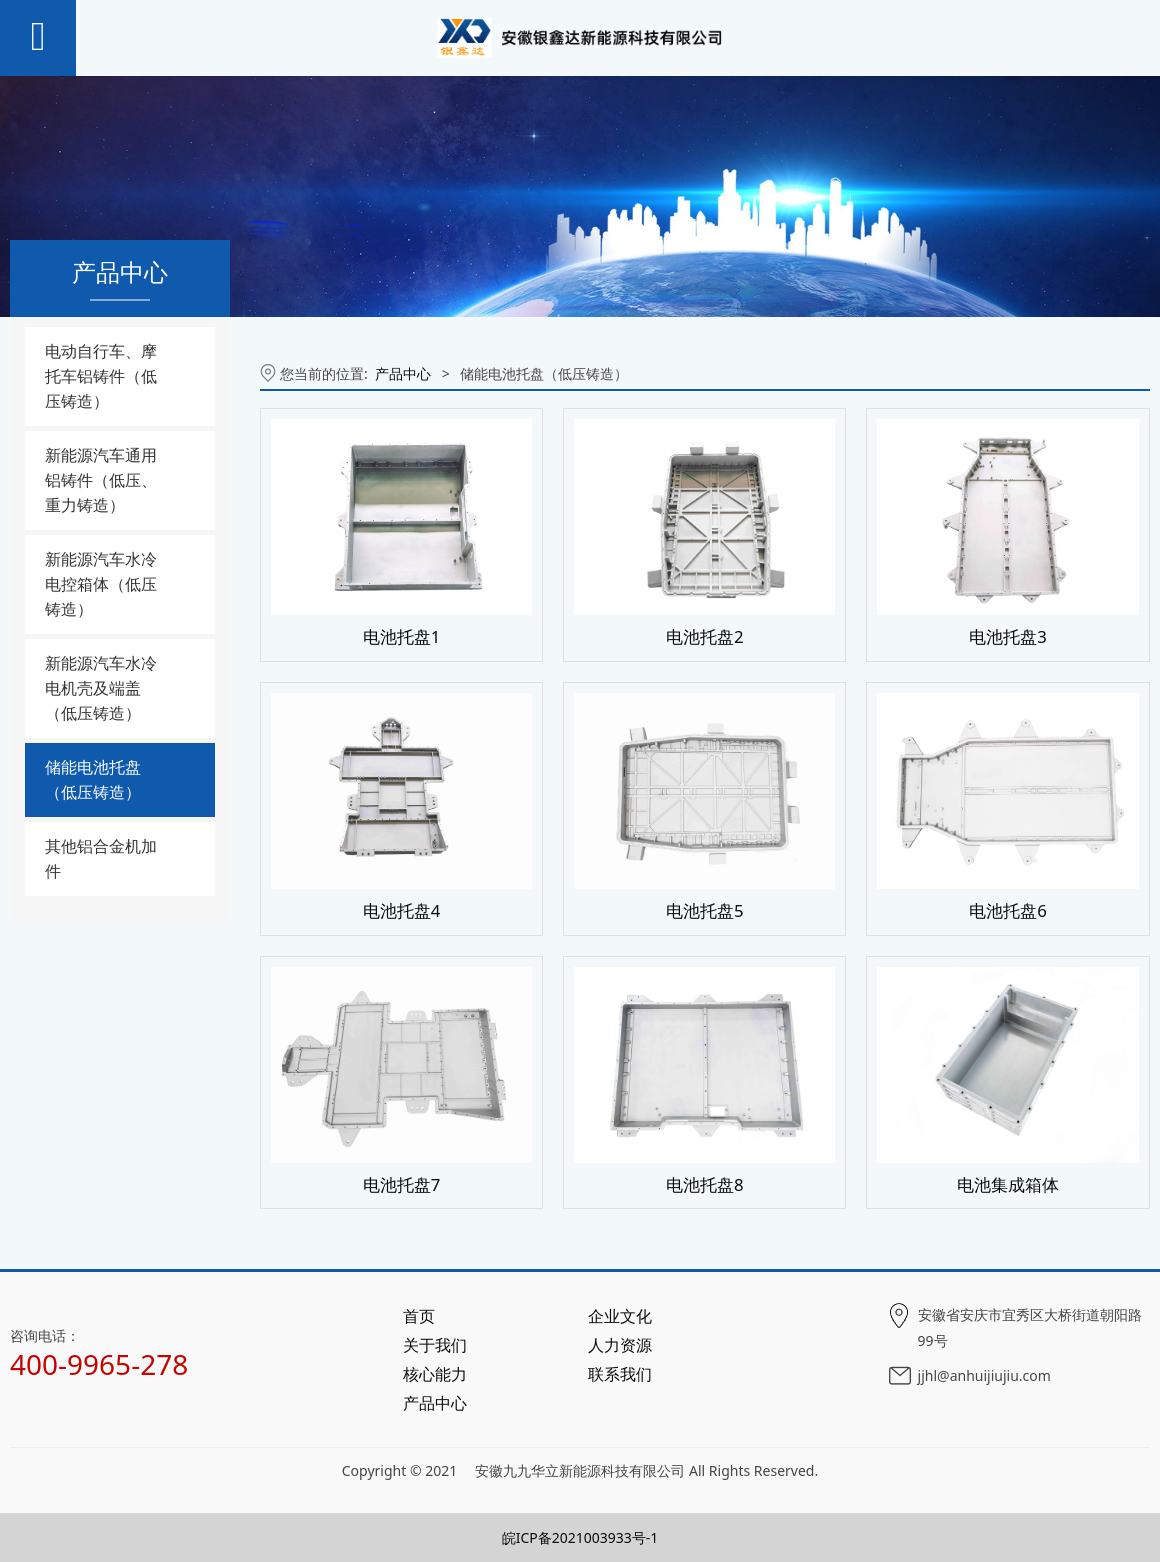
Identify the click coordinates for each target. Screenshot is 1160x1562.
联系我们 (620, 1374)
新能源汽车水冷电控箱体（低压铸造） (101, 584)
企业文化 (620, 1316)
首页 (419, 1316)
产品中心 (403, 373)
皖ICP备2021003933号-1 (580, 1537)
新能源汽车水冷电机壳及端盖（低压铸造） (101, 688)
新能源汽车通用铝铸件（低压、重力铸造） (101, 480)
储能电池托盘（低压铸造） (93, 779)
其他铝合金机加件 (101, 858)
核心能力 (435, 1374)
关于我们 (435, 1345)
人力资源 (620, 1345)
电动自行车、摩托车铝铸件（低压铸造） (101, 376)
